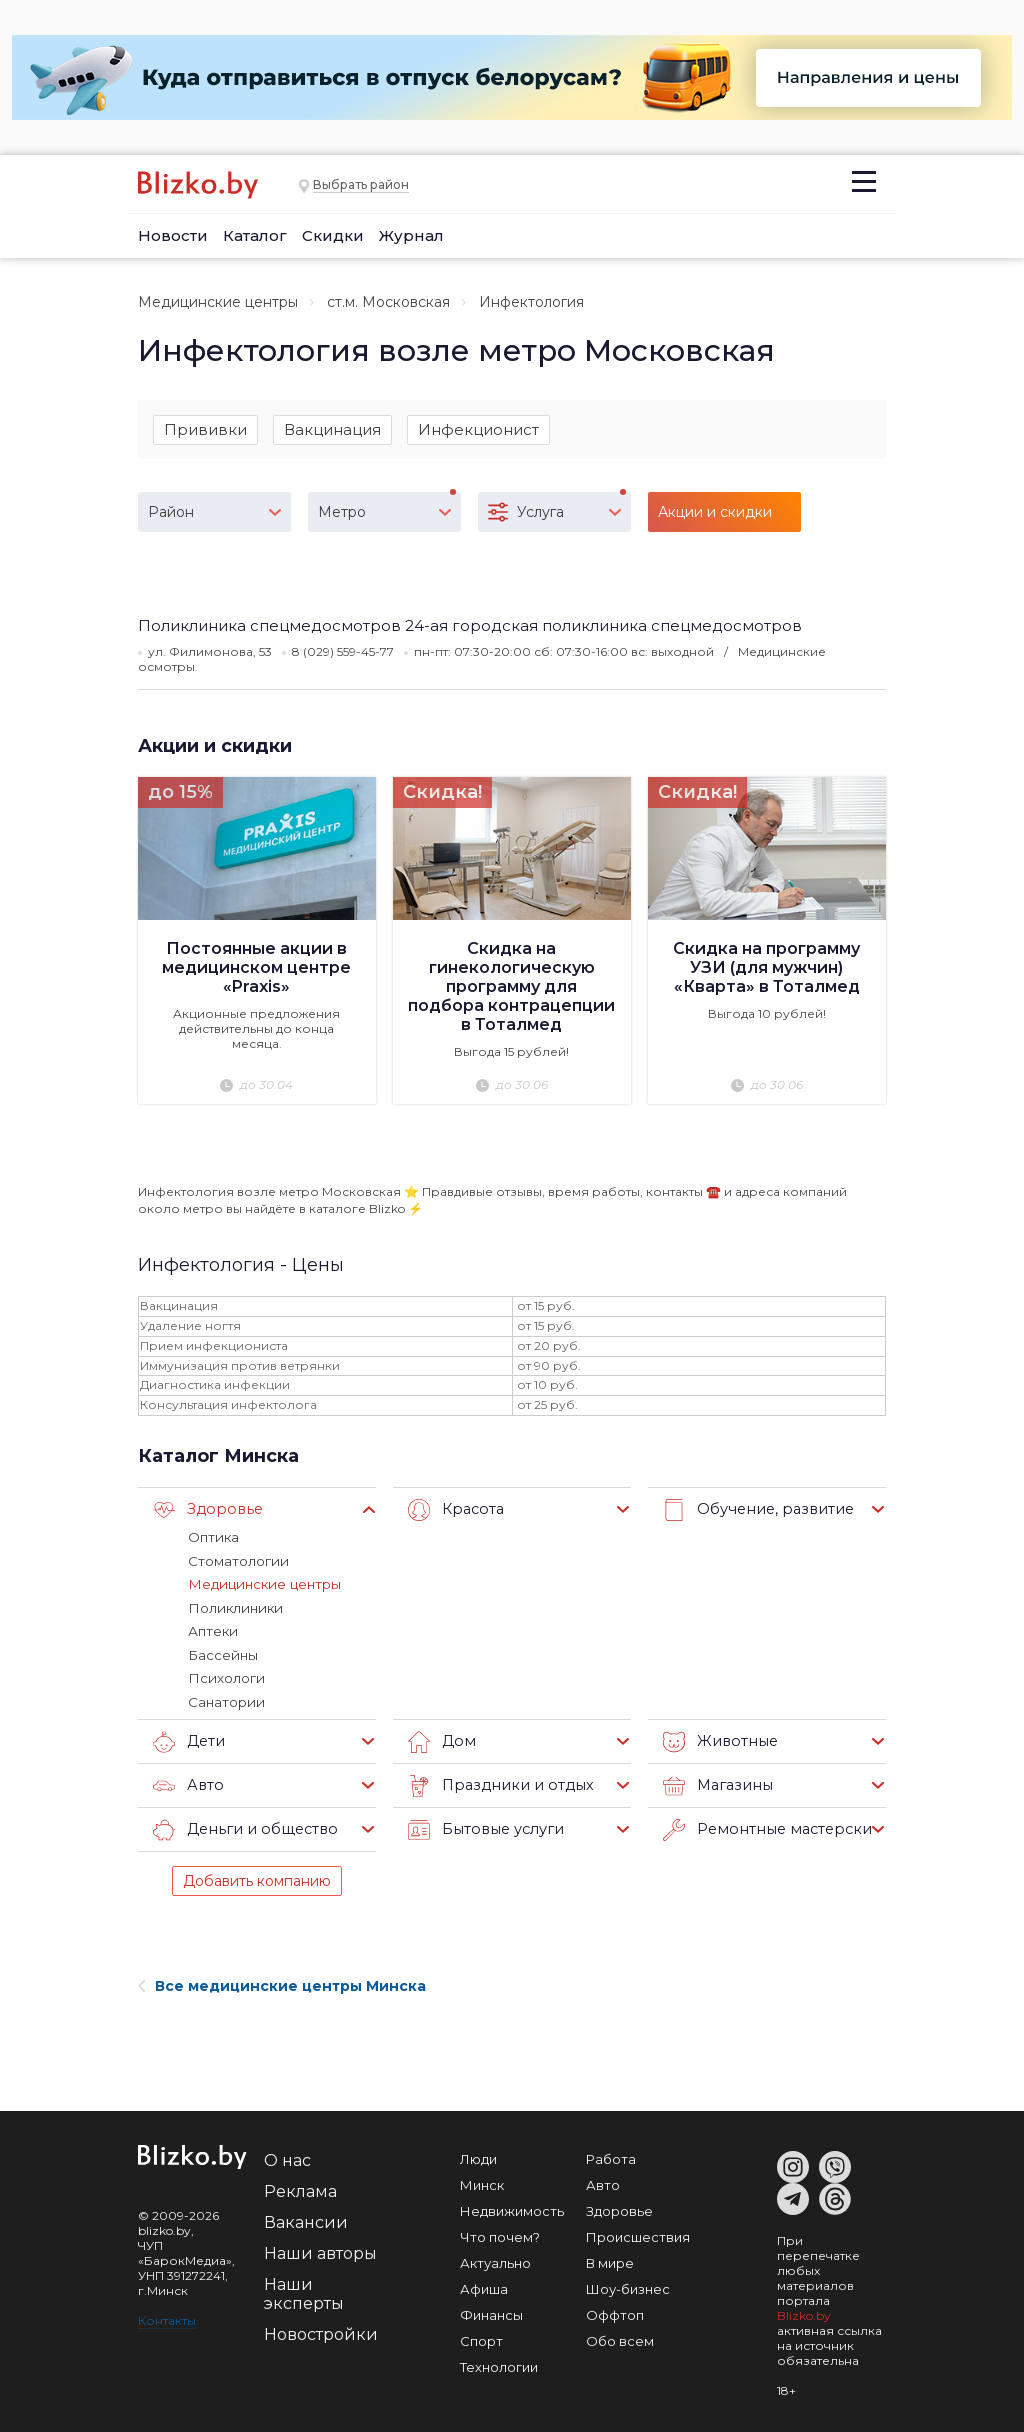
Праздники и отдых (495, 1783)
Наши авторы (320, 2250)
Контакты (167, 2317)
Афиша (484, 2286)
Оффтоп (615, 2312)
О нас (287, 2157)
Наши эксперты (304, 2291)
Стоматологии (237, 1561)
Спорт (481, 2338)
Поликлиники (233, 1607)
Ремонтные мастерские (766, 1827)
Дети (188, 1739)
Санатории (225, 1699)
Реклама (300, 2188)
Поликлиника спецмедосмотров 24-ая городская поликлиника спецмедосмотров (470, 626)
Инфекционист (478, 429)
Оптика (213, 1538)
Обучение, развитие (753, 1511)
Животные (717, 1739)
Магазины (715, 1783)
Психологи (225, 1676)
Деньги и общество (240, 1827)
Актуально (495, 2260)
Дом (440, 1739)
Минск (482, 2182)
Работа (611, 2156)
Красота (454, 1511)
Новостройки (321, 2331)
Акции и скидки (215, 746)
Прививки (205, 429)
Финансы (491, 2312)
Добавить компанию (257, 1878)
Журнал (411, 235)
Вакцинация (332, 429)
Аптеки (212, 1630)
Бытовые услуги (482, 1827)
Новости (173, 235)
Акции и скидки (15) (715, 518)
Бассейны (222, 1653)
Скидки (333, 235)
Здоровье (205, 1511)
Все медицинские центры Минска (282, 1983)
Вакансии (306, 2219)
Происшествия (638, 2234)
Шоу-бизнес (628, 2286)
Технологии (499, 2364)
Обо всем (620, 2338)
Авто (187, 1783)
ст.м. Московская (388, 302)
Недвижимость (512, 2208)
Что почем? (500, 2234)
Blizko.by (804, 2312)
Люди (478, 2156)
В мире (610, 2260)
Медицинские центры (218, 302)
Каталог (255, 235)
